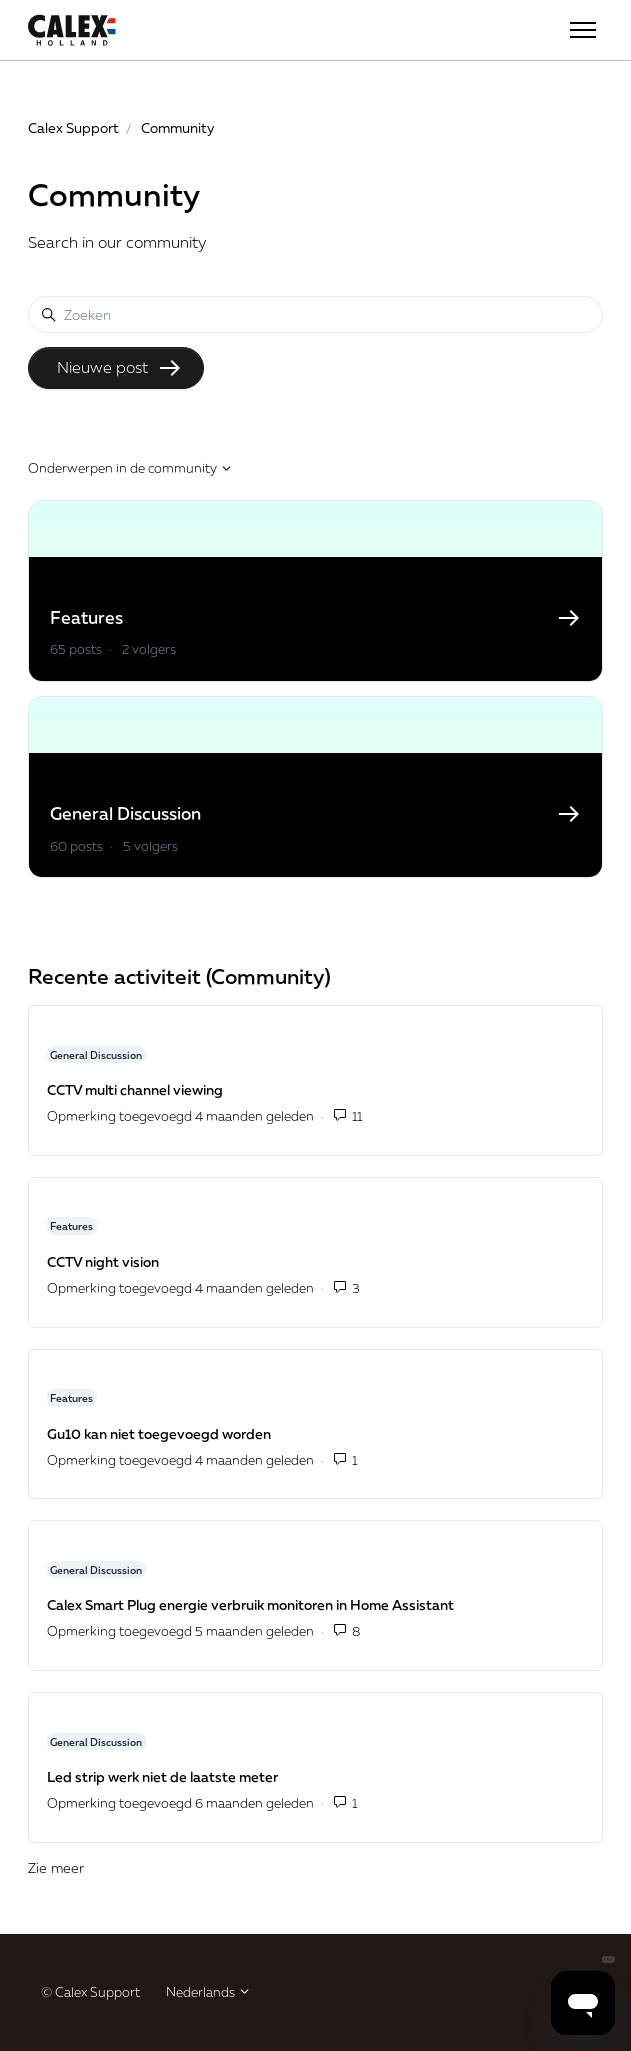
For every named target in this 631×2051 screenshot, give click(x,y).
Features (71, 1226)
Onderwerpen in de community (130, 468)
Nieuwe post (119, 368)
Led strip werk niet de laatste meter (162, 1776)
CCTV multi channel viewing (135, 1089)
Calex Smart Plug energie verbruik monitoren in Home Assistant (250, 1604)
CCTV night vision (103, 1261)
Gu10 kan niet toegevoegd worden (159, 1433)
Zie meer (145, 1866)
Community (178, 127)
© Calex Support (90, 1992)
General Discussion (96, 1054)
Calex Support (73, 127)
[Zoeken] (315, 314)
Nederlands (208, 1992)
